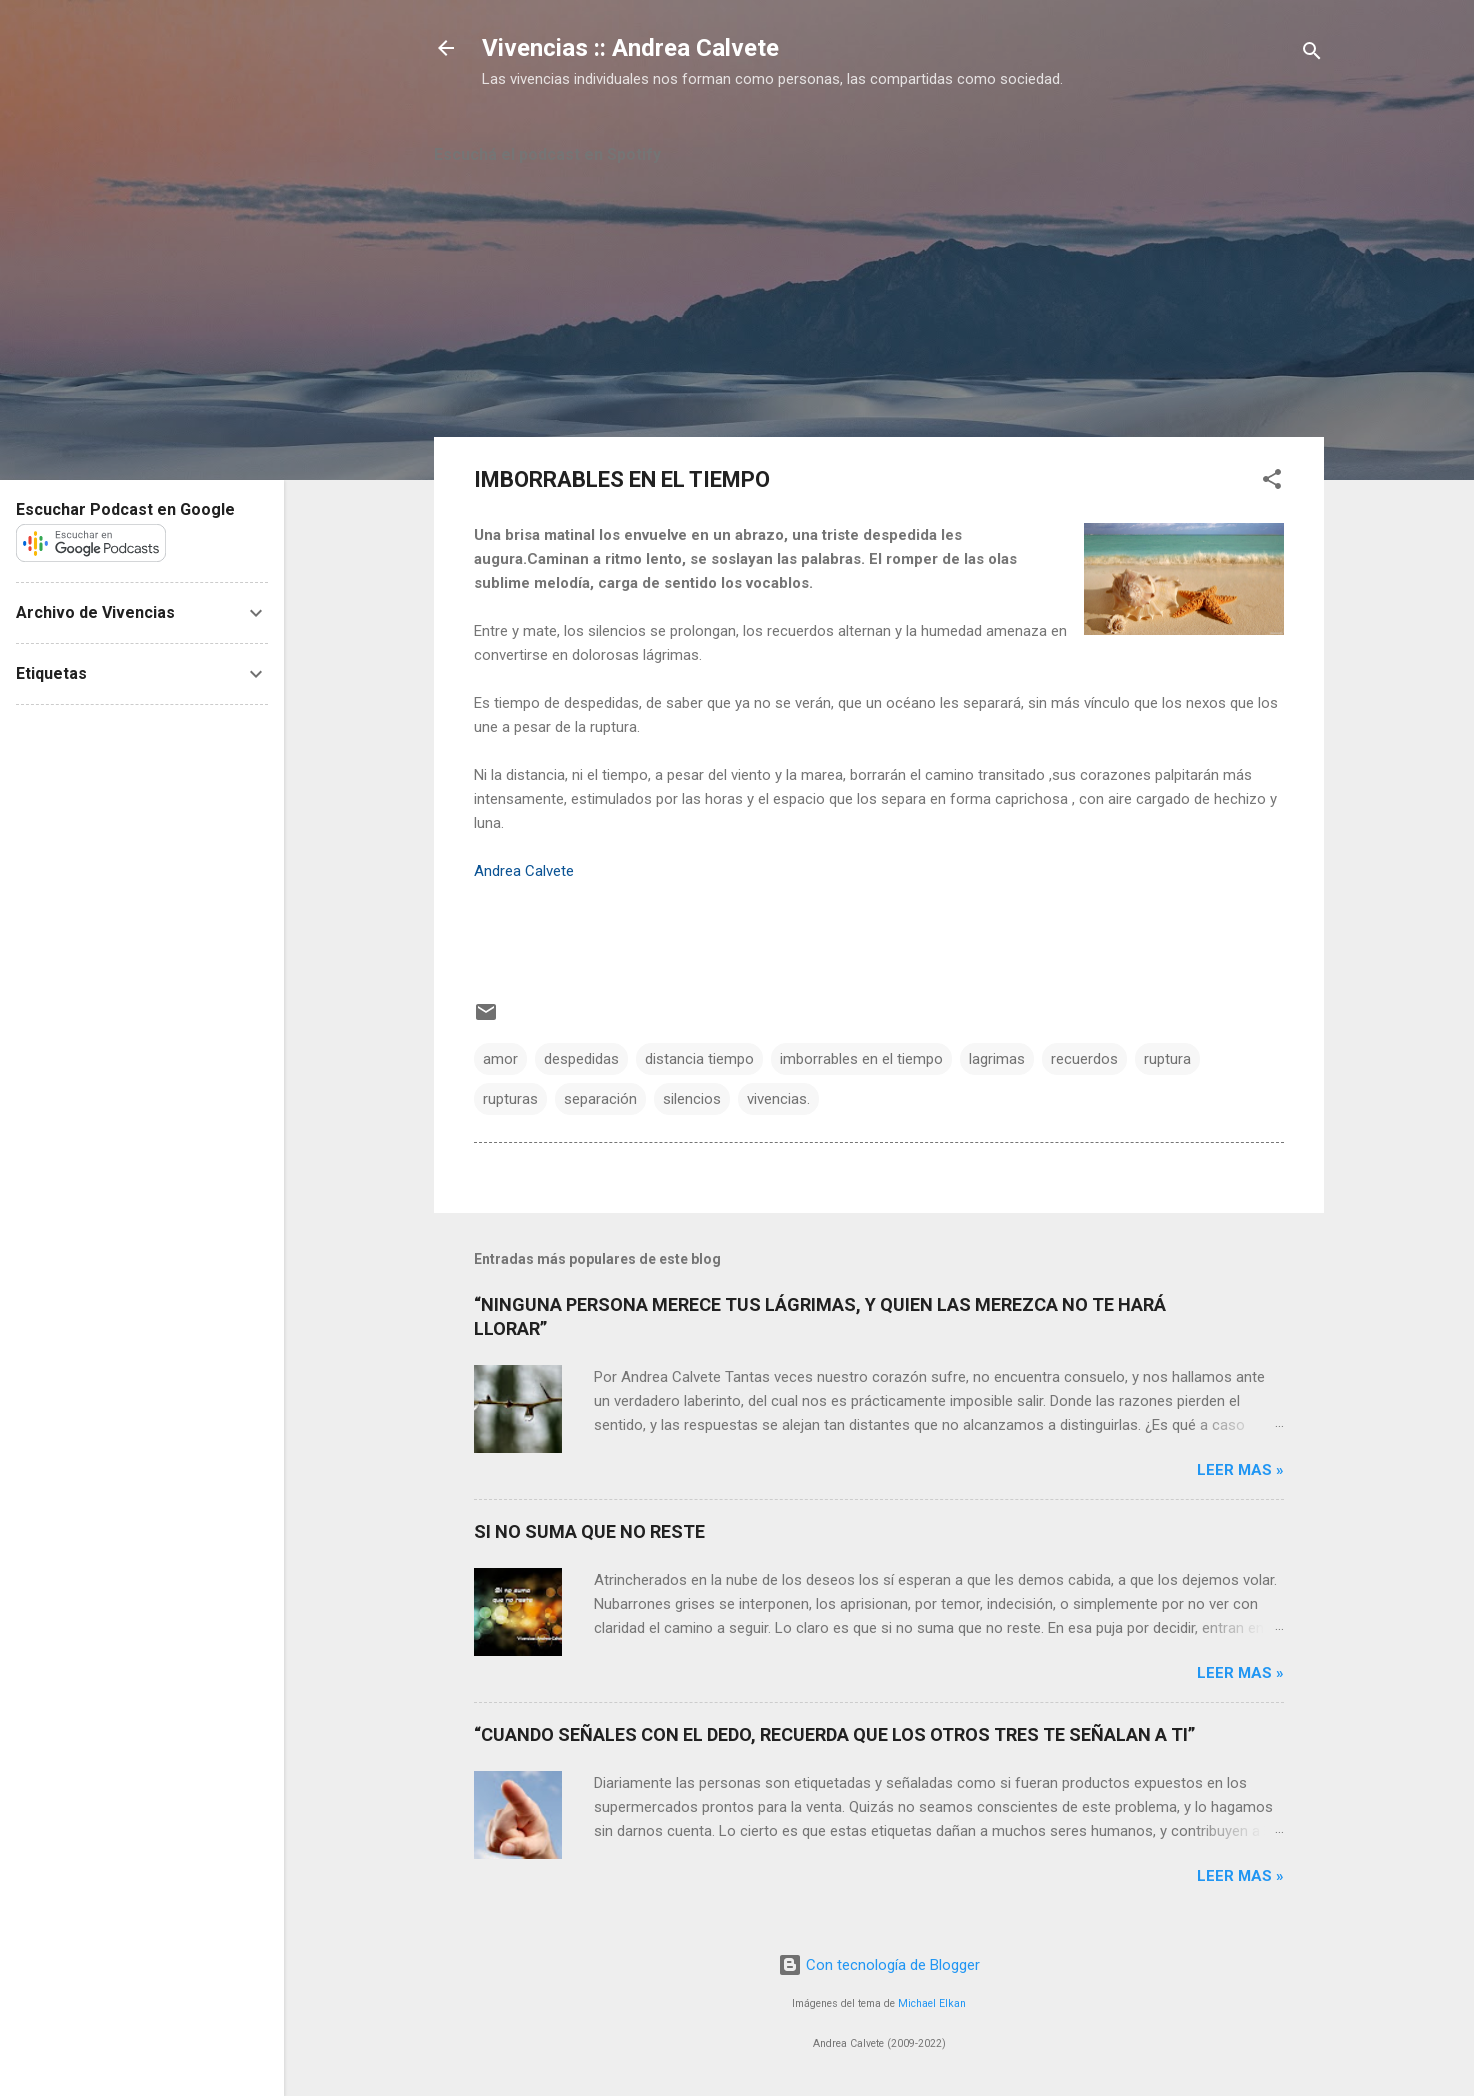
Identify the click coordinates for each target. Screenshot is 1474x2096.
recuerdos (1084, 1059)
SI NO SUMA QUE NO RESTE (589, 1531)
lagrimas (997, 1059)
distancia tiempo (699, 1059)
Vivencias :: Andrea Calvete (630, 48)
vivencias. (778, 1099)
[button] (1272, 482)
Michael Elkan (932, 2003)
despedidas (581, 1059)
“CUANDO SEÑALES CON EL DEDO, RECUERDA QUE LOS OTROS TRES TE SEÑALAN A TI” (834, 1734)
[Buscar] (1312, 54)
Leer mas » (1240, 1470)
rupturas (510, 1099)
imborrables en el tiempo (861, 1059)
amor (500, 1059)
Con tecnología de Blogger (879, 1965)
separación (600, 1099)
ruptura (1167, 1059)
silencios (692, 1099)
